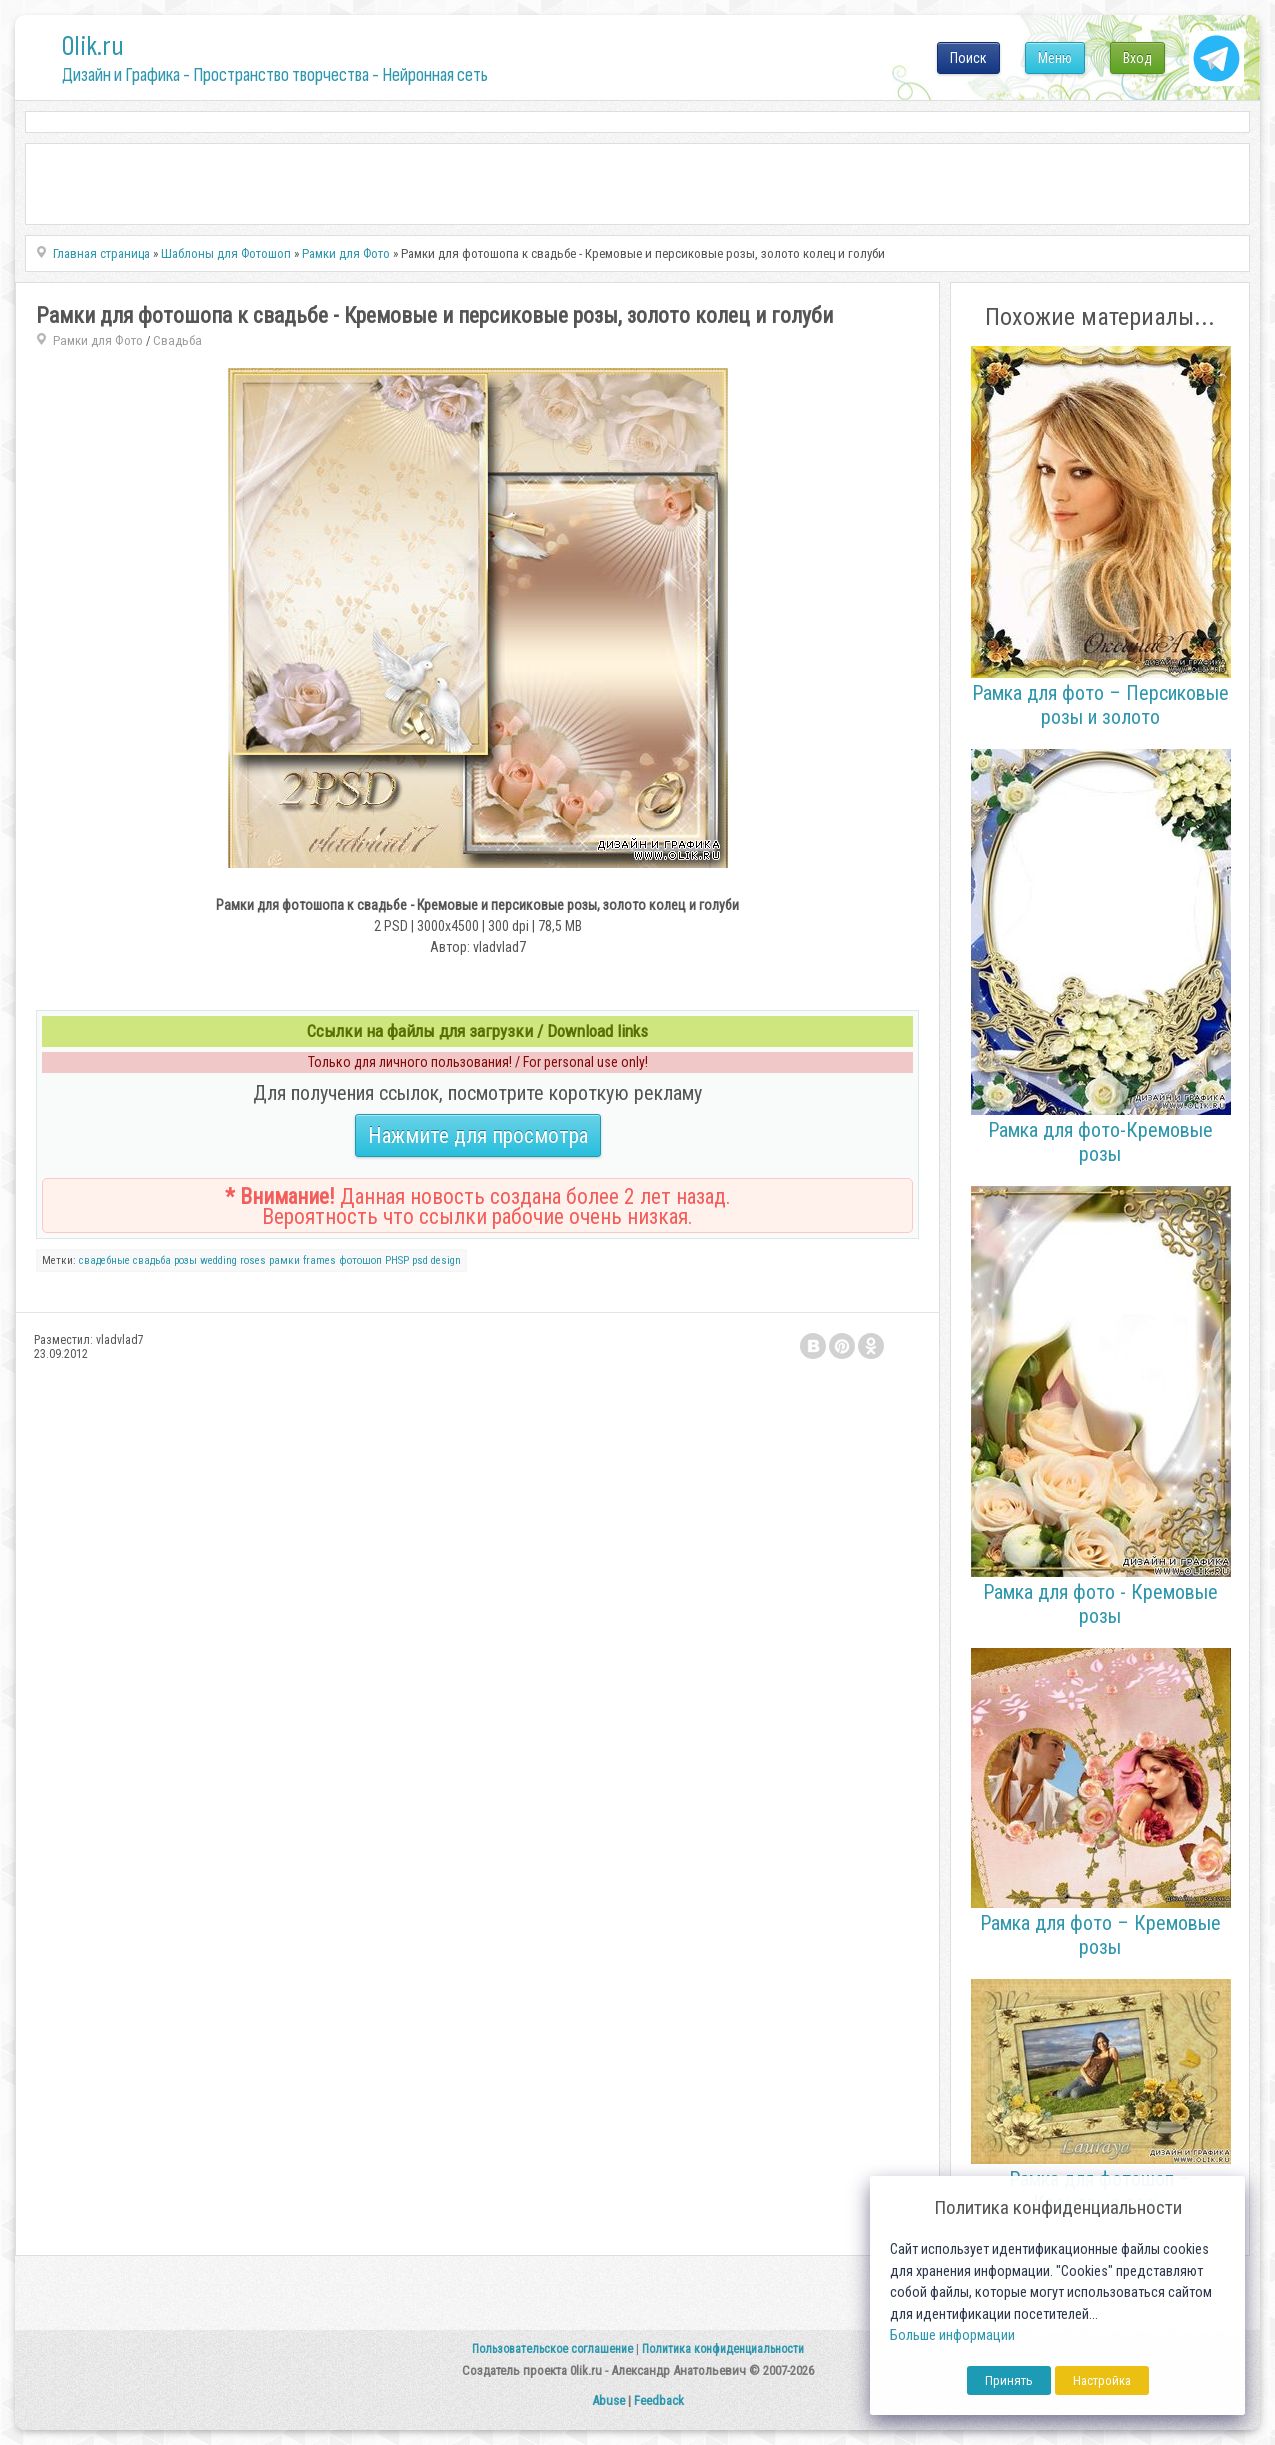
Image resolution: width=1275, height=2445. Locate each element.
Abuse (608, 2400)
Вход (1137, 58)
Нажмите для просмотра (478, 1135)
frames (319, 1260)
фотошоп (360, 1260)
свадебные (104, 1260)
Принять (1009, 2380)
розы (185, 1260)
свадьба (152, 1260)
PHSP (397, 1260)
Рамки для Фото (98, 340)
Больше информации (952, 2335)
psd (420, 1260)
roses (253, 1260)
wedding (218, 1260)
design (446, 1260)
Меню (1055, 58)
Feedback (659, 2400)
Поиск (968, 58)
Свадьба (177, 340)
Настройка (1102, 2380)
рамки (284, 1260)
